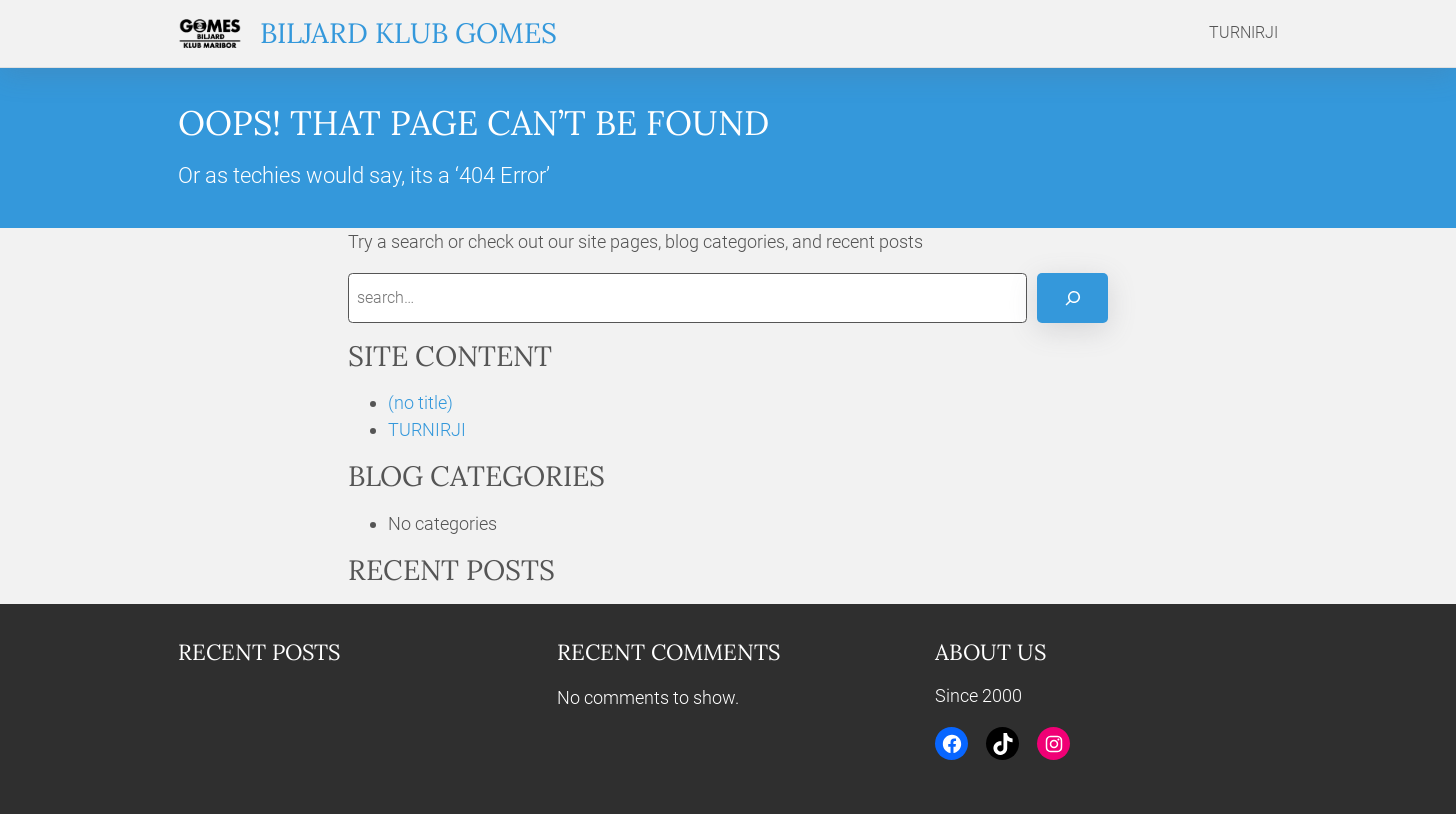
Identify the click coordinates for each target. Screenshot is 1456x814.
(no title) (420, 402)
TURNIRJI (427, 429)
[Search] (1072, 297)
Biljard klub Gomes (408, 33)
